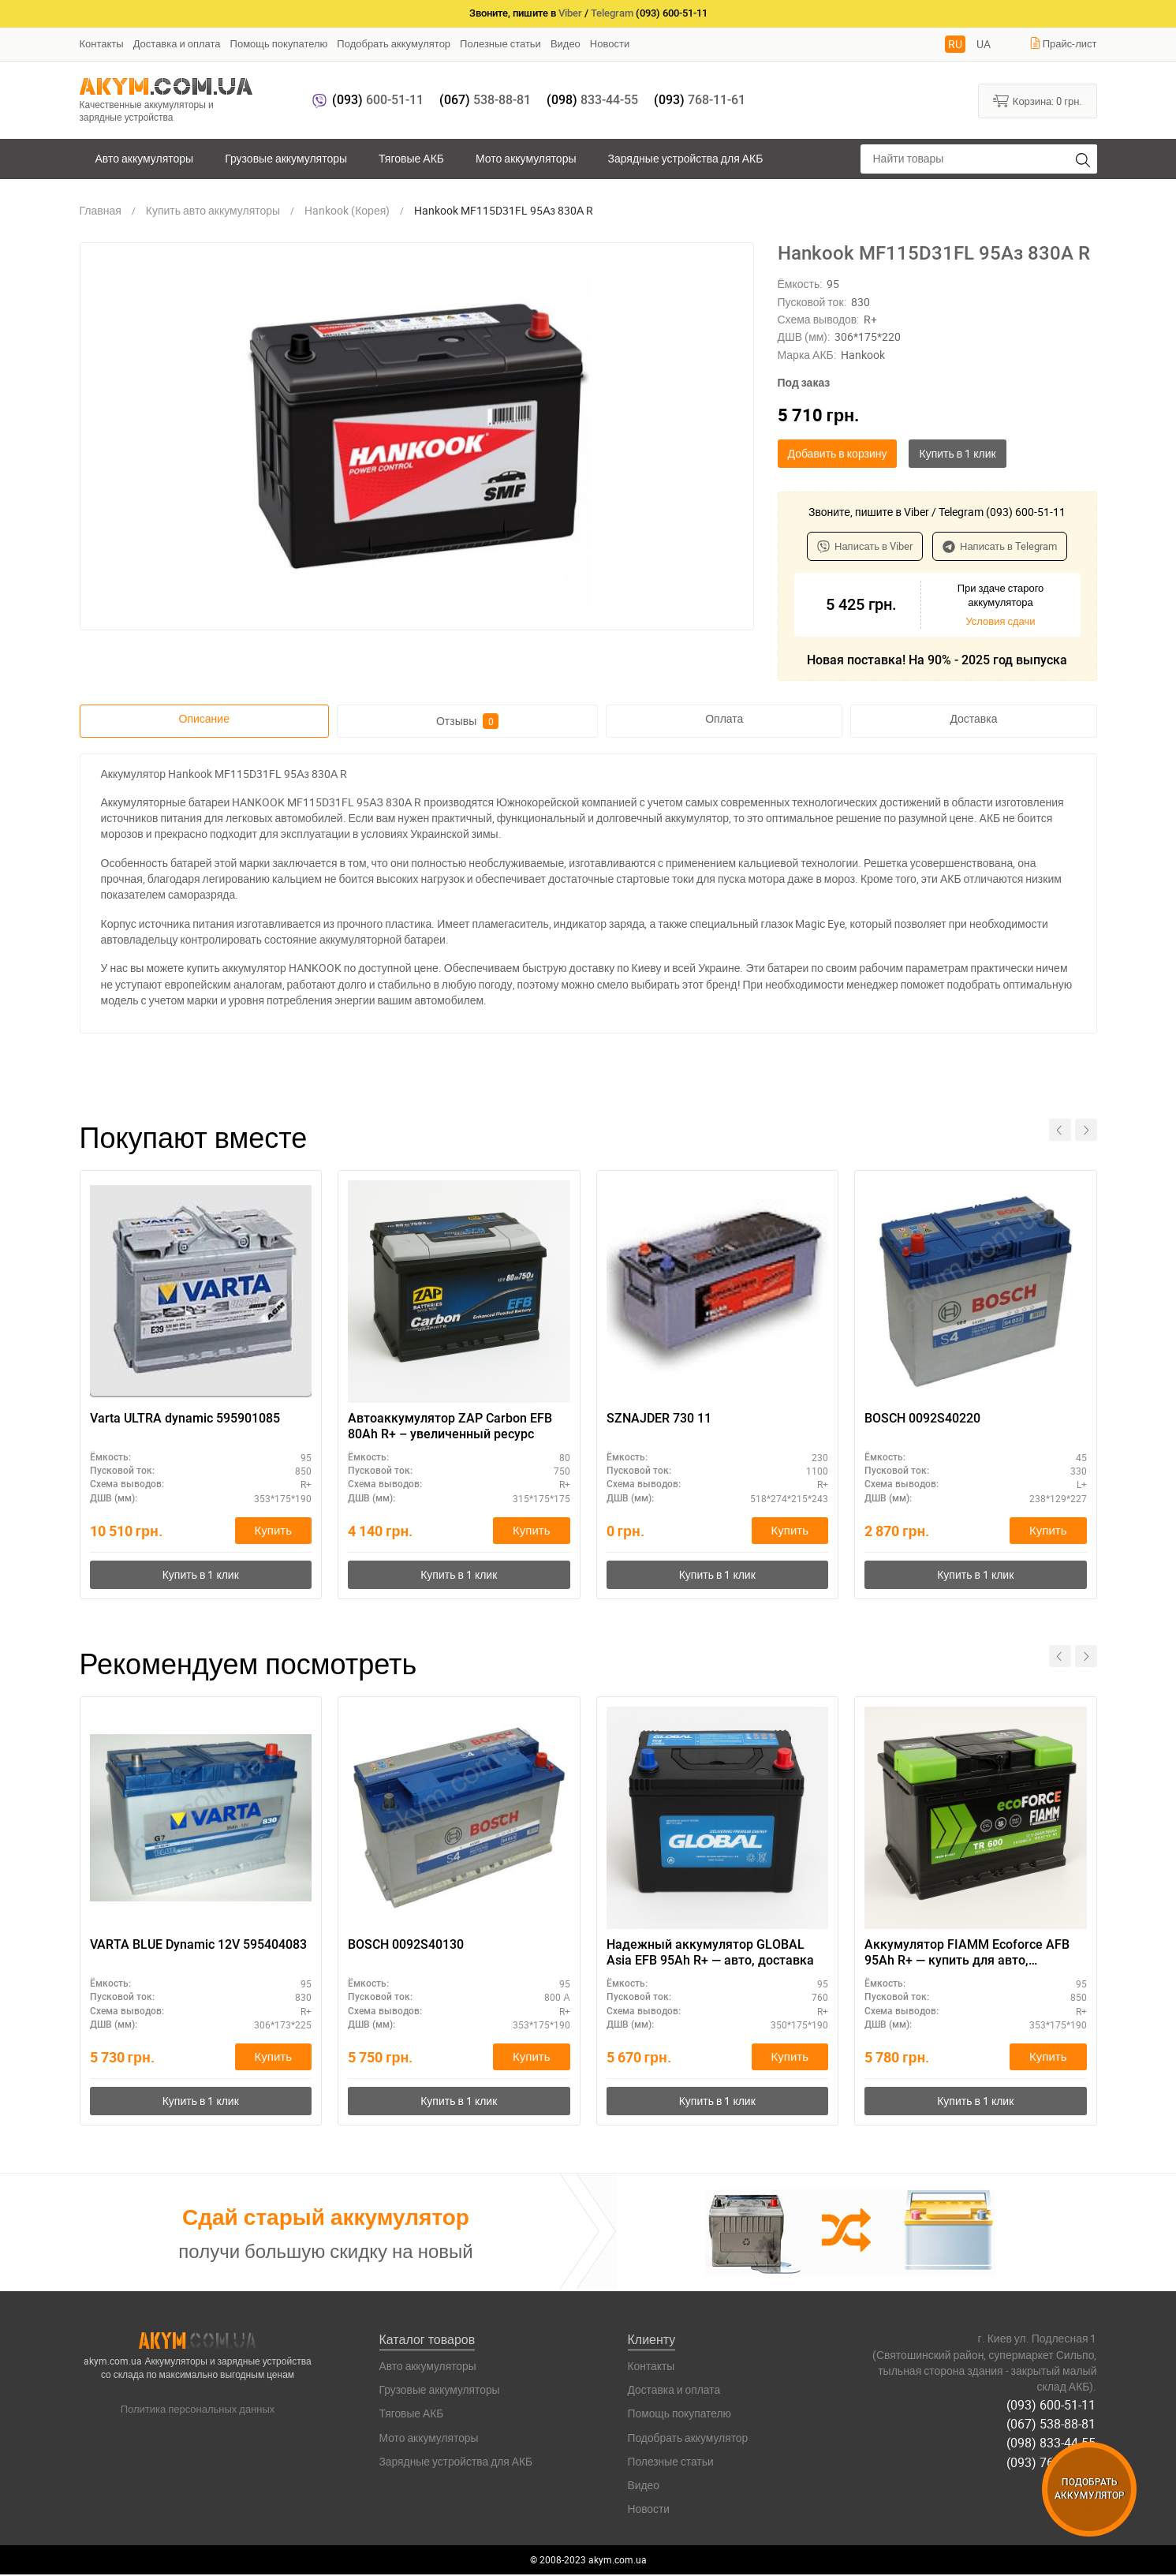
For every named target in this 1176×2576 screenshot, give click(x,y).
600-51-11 (378, 99)
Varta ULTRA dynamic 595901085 (185, 1418)
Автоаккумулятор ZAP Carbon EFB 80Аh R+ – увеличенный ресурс (450, 1426)
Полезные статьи (500, 43)
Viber (570, 13)
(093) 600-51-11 (1052, 2405)
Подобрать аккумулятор (393, 43)
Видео (566, 43)
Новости (609, 43)
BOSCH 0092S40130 (406, 1945)
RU (955, 43)
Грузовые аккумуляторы (286, 158)
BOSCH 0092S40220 (922, 1418)
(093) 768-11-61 (1052, 2460)
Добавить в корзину (837, 453)
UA (983, 43)
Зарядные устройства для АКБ (685, 158)
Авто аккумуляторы (144, 158)
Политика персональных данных (198, 2410)
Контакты (102, 43)
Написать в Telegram (1000, 546)
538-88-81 (485, 99)
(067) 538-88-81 (1052, 2423)
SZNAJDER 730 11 (659, 1418)
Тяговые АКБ (411, 158)
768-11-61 (699, 99)
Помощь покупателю (279, 43)
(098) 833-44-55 (1052, 2442)
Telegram (612, 13)
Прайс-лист (1063, 43)
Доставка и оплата (177, 43)
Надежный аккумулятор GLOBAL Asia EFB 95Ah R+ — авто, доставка (710, 1953)
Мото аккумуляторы (526, 158)
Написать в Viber (865, 546)
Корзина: (1037, 100)
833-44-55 (592, 99)
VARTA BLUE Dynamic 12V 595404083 (198, 1945)
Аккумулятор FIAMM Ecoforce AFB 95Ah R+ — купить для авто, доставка (967, 1954)
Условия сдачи (1000, 621)
